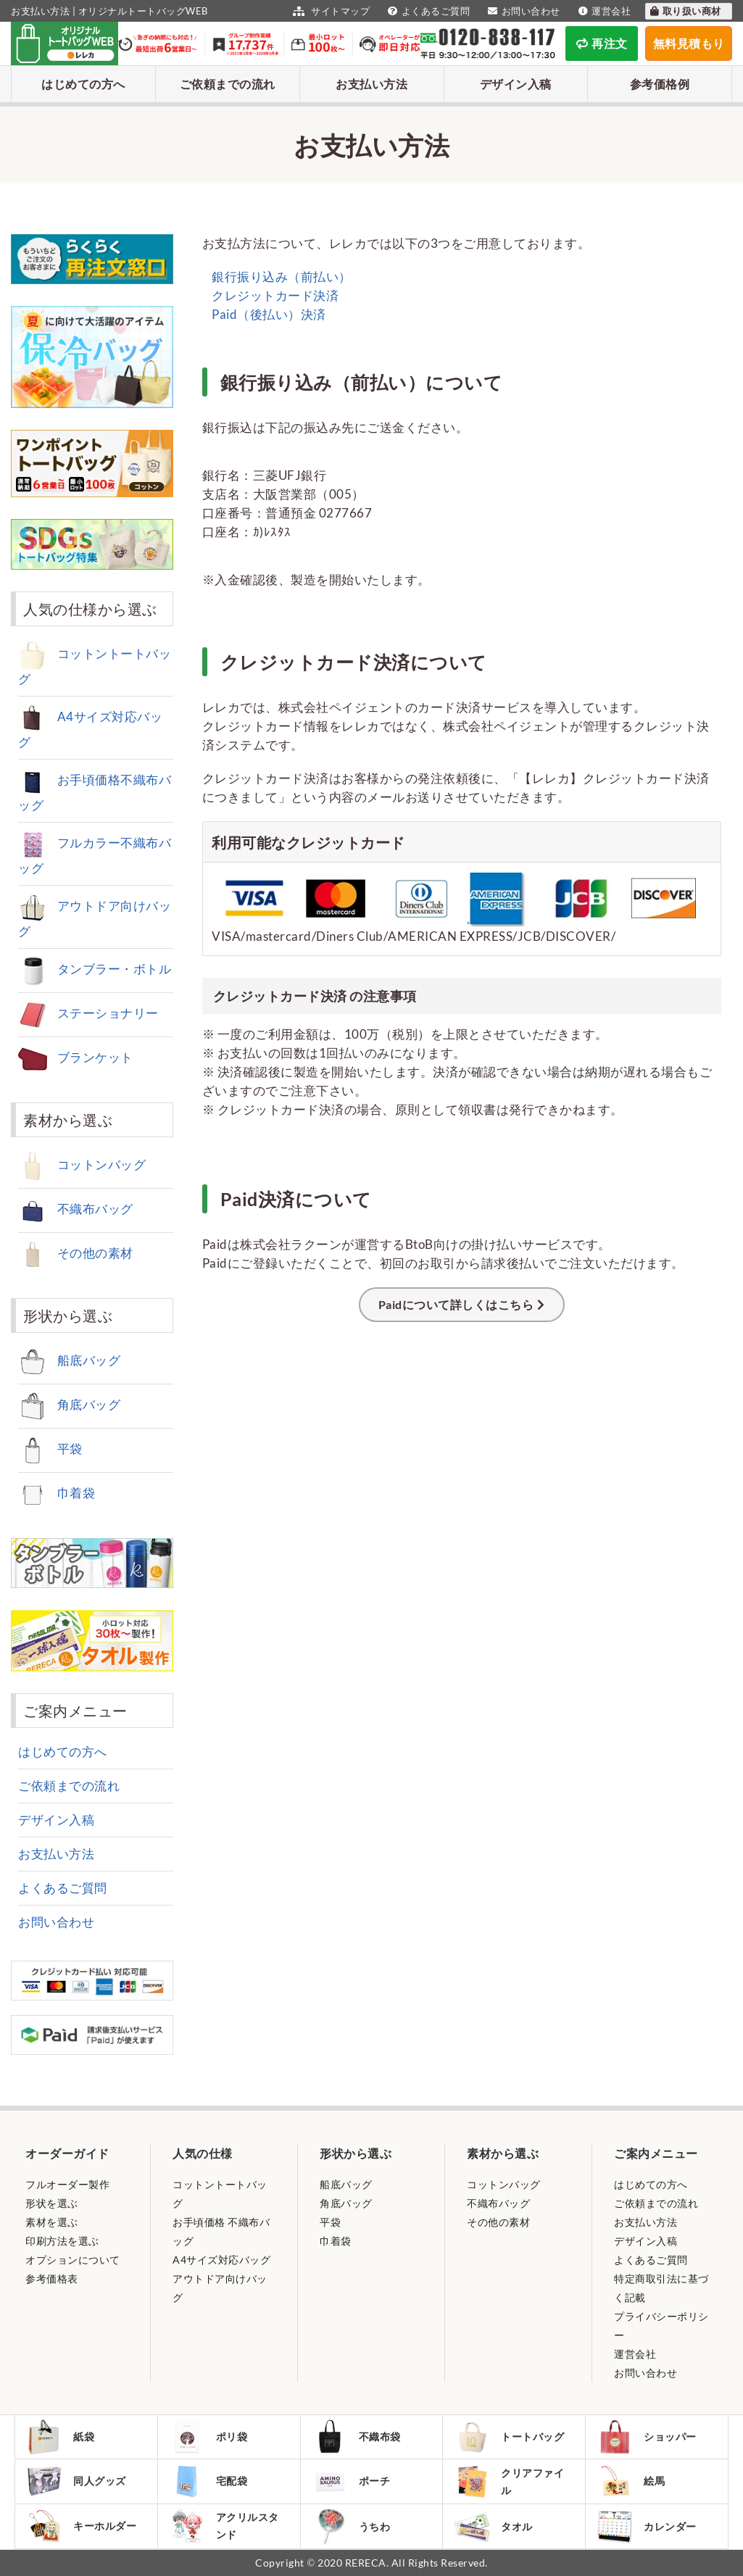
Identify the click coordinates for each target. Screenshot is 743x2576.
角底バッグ (69, 1404)
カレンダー (647, 2526)
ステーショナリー (88, 1013)
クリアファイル (509, 2481)
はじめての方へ (83, 84)
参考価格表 (51, 2278)
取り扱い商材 (685, 11)
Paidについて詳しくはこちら (456, 1304)
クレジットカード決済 (274, 295)
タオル (493, 2526)
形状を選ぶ (51, 2203)
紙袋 (60, 2437)
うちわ (351, 2526)
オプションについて (72, 2259)
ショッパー (647, 2437)
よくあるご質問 (427, 11)
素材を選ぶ (51, 2222)
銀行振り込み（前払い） (280, 276)
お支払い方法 (371, 84)
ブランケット (75, 1057)
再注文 (602, 43)
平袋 (50, 1448)
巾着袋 (56, 1492)
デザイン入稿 (516, 84)
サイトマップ (329, 11)
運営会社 (603, 11)
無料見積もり (689, 43)
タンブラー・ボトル (94, 968)
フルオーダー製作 (67, 2184)
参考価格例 (660, 84)
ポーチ (351, 2481)
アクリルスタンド (224, 2526)
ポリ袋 (208, 2437)
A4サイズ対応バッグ (221, 2259)
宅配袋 (208, 2481)
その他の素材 (75, 1252)
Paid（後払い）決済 (267, 314)
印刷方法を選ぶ (62, 2241)
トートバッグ (509, 2437)
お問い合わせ (522, 11)
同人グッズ (76, 2481)
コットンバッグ (82, 1164)
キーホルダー (81, 2526)
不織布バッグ (75, 1208)
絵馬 (631, 2481)
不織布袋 (356, 2437)
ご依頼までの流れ (227, 84)
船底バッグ (69, 1360)
